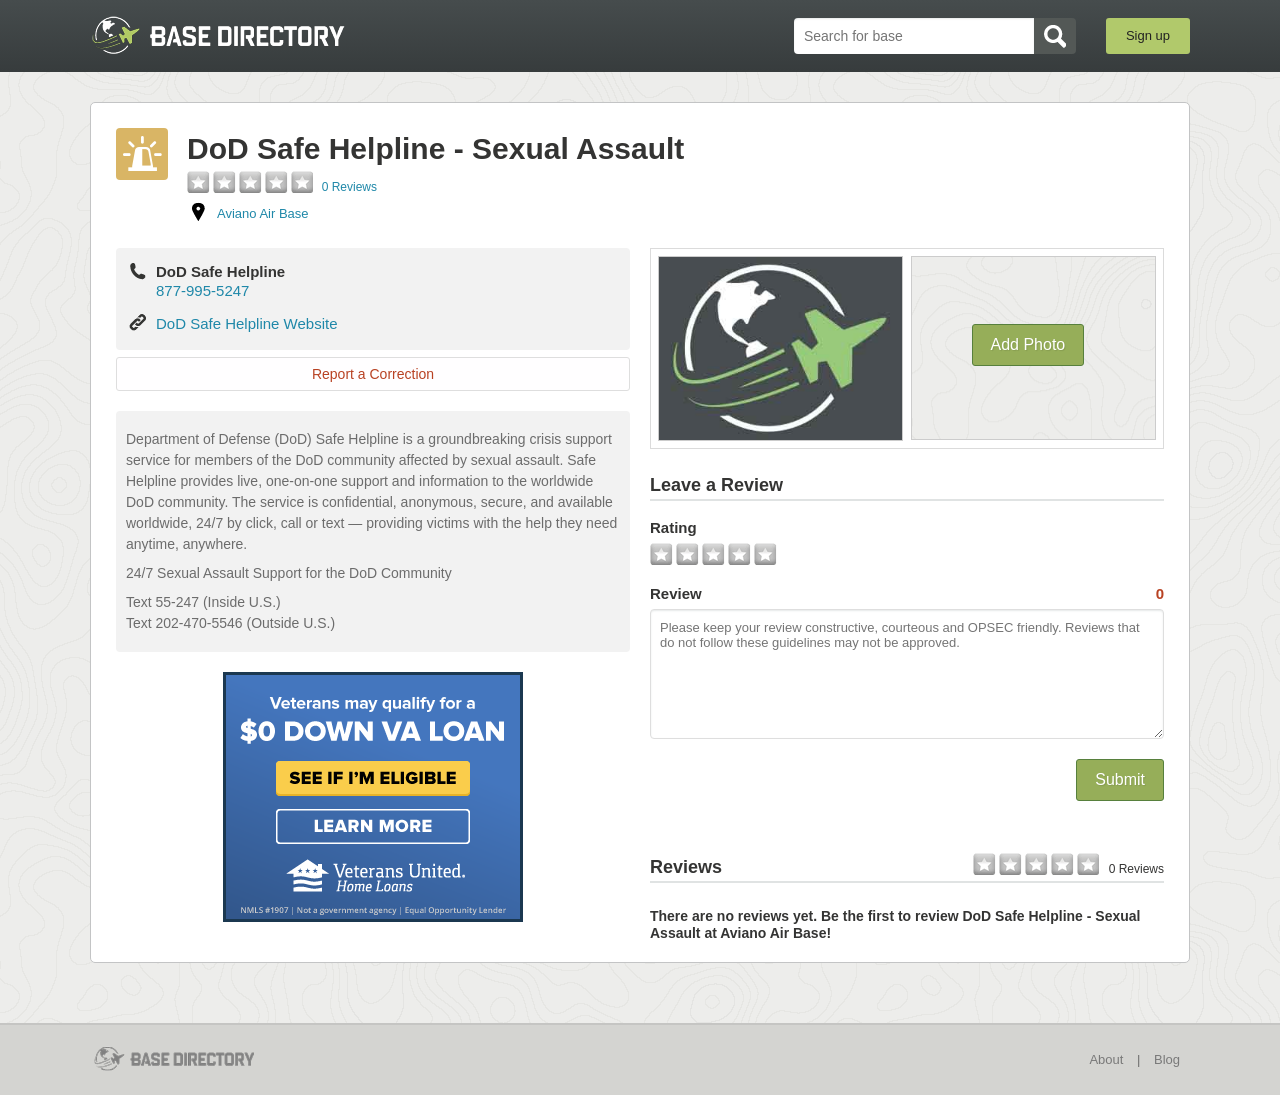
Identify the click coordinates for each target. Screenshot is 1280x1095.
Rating (673, 527)
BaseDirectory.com (236, 35)
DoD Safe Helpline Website (246, 323)
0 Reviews (349, 187)
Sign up (1148, 35)
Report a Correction (373, 374)
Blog (1167, 1059)
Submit (1120, 779)
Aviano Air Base (263, 213)
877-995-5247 (202, 290)
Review (907, 594)
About (1106, 1059)
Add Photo (1028, 344)
